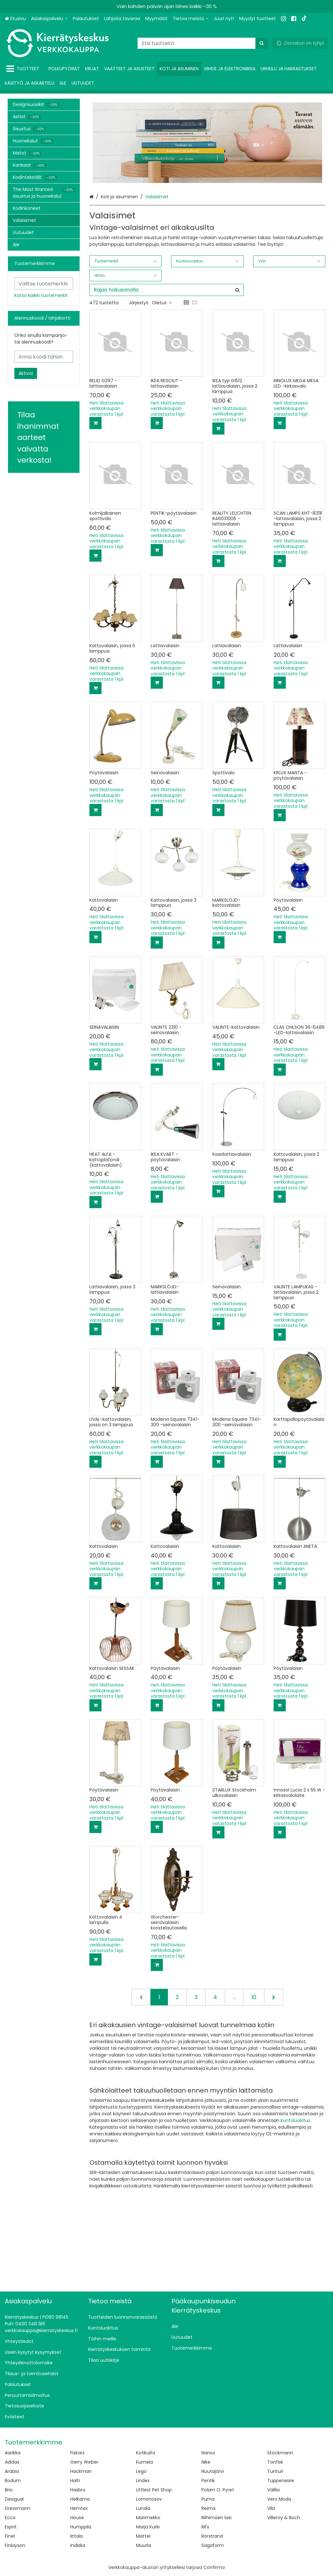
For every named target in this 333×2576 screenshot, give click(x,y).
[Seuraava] (273, 1997)
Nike (205, 2462)
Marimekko (148, 2517)
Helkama (80, 2499)
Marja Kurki (148, 2527)
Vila (271, 2508)
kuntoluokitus (295, 2120)
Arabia (12, 2471)
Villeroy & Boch (283, 2517)
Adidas (12, 2462)
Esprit (11, 2527)
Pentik (208, 2480)
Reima (208, 2508)
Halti (75, 2480)
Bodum (13, 2480)
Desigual (14, 2499)
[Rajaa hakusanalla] (166, 290)
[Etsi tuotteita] (203, 43)
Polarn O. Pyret (217, 2490)
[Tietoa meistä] (190, 19)
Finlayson (15, 2545)
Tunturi (275, 2471)
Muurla (143, 2545)
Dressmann (17, 2508)
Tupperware (280, 2480)
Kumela (144, 2462)
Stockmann (280, 2453)
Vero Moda (279, 2499)
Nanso (208, 2453)
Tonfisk (275, 2462)
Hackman (81, 2471)
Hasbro (78, 2490)
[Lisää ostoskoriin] (95, 423)
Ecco (10, 2517)
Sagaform (212, 2545)
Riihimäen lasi (216, 2517)
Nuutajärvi (212, 2471)
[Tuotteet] (24, 69)
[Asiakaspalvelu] (49, 19)
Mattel (143, 2536)
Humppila (80, 2527)
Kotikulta (145, 2453)
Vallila (273, 2490)
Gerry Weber (84, 2462)
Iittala (76, 2536)
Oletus (162, 302)
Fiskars (77, 2453)
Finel (10, 2536)
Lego (141, 2471)
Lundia (143, 2508)
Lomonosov (149, 2499)
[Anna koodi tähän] (43, 357)
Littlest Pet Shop (154, 2490)
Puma (208, 2499)
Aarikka (12, 2453)
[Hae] (261, 43)
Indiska (77, 2545)
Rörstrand (212, 2536)
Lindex (143, 2480)
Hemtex (79, 2508)
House (77, 2517)
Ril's (205, 2527)
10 (253, 1997)
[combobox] (203, 43)
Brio (9, 2490)
